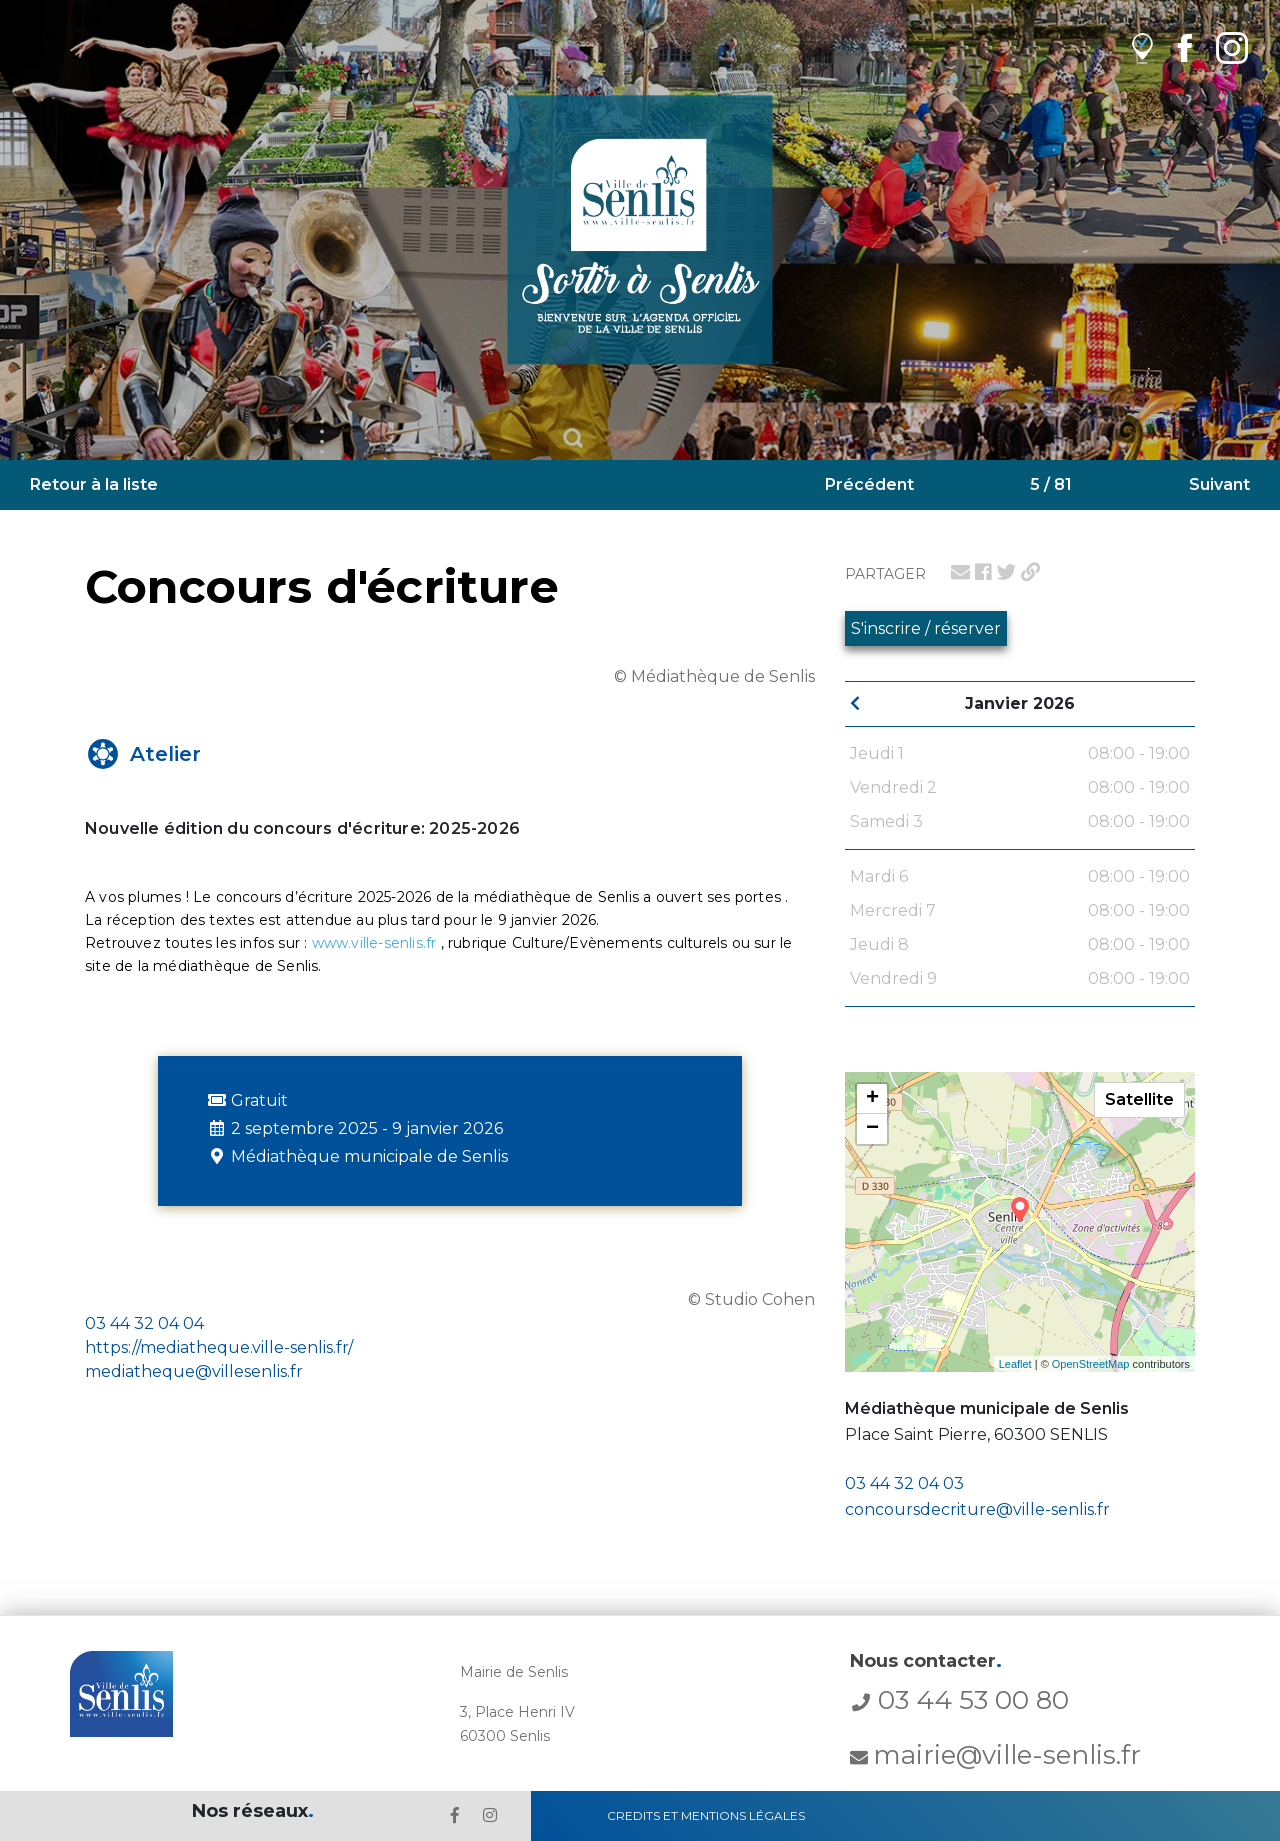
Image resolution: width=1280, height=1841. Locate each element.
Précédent (869, 484)
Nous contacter (926, 1661)
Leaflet (1015, 1364)
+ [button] (872, 1099)
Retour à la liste (94, 484)
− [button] (872, 1129)
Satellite (1139, 1099)
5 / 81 (1051, 484)
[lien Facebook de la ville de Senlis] (1184, 47)
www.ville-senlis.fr (374, 943)
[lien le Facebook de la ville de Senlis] (455, 1815)
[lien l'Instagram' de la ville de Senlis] (490, 1815)
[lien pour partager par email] (960, 572)
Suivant (1219, 484)
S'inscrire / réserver (926, 628)
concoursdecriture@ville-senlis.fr (977, 1509)
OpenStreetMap (1091, 1364)
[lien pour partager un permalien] (1030, 572)
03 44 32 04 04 (144, 1323)
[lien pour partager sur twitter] (1006, 572)
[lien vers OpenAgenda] (1142, 47)
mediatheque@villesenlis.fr (194, 1371)
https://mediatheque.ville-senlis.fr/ (219, 1347)
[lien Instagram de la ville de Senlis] (1232, 47)
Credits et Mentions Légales (706, 1815)
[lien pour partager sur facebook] (983, 572)
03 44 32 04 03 (904, 1483)
